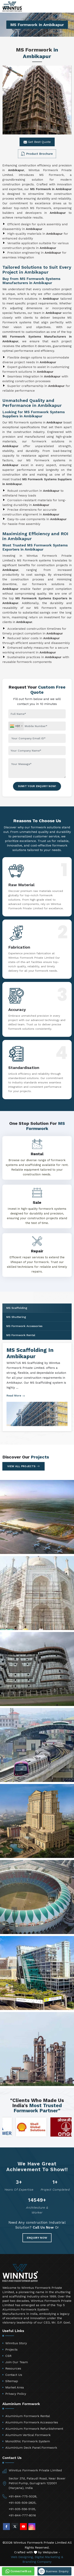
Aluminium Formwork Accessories (31, 2422)
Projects (11, 2349)
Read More (16, 1395)
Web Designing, (22, 2557)
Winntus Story (16, 2343)
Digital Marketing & (49, 2557)
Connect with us (18, 2571)
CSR (8, 2356)
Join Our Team (16, 2362)
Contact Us (13, 2375)
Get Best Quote (37, 142)
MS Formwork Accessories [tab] (24, 1326)
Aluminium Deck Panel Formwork (31, 2447)
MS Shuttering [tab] (16, 1316)
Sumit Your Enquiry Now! (37, 786)
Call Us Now (43, 2227)
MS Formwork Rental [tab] (20, 1335)
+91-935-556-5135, (22, 2509)
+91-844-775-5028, (23, 2496)
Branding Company (37, 2562)
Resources (13, 2368)
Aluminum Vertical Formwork (28, 2435)
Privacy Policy (15, 2394)
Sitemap (11, 2381)
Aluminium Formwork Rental (27, 2416)
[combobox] (16, 726)
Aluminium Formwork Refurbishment (34, 2429)
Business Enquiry (53, 2571)
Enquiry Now (37, 2237)
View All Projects (23, 1466)
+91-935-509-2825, (22, 2503)
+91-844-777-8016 (22, 2515)
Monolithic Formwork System (27, 2441)
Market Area (14, 2387)
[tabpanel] (37, 1387)
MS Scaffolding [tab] (16, 1307)
